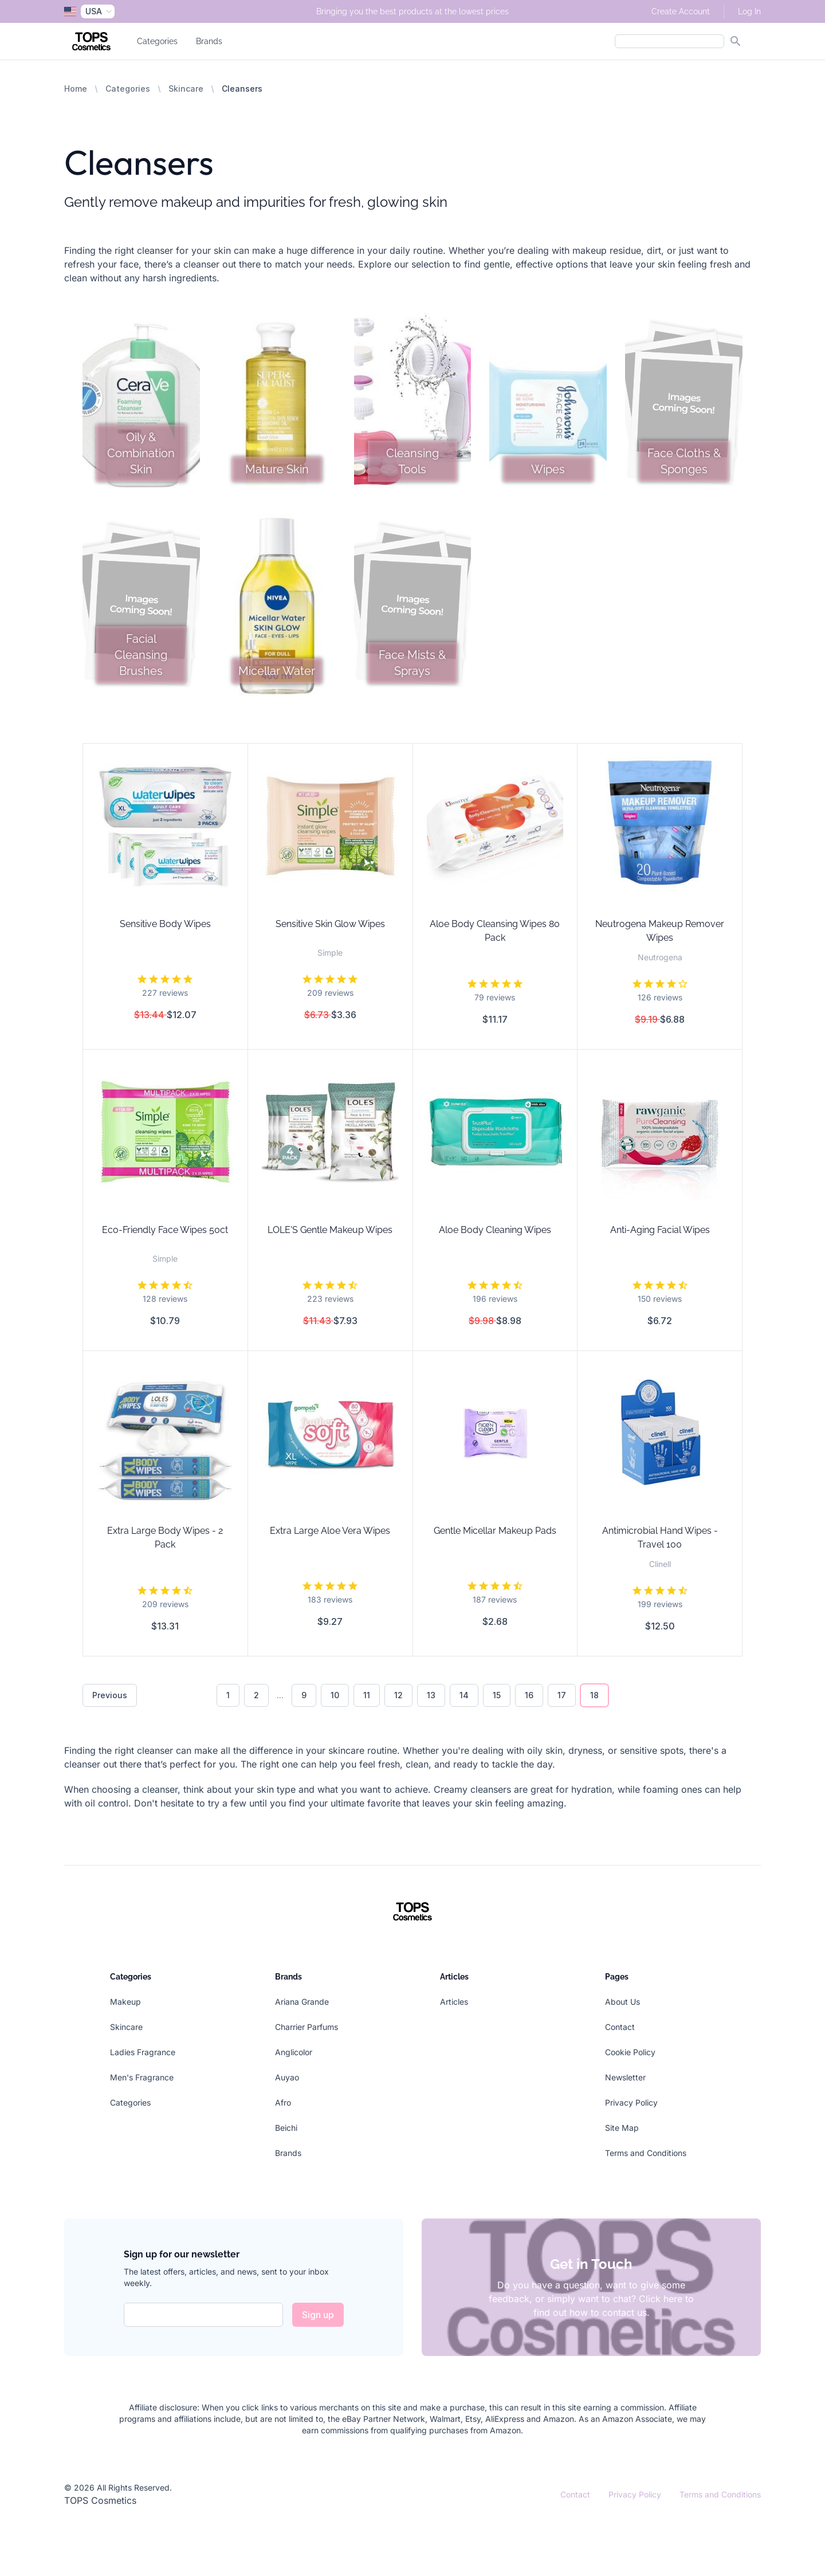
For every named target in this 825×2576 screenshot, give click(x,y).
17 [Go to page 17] (561, 1695)
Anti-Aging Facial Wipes (660, 1229)
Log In (749, 11)
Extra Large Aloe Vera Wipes (330, 1530)
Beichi (286, 2128)
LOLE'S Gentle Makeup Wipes (330, 1229)
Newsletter (625, 2077)
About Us (622, 2001)
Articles (454, 2001)
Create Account (680, 11)
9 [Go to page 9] (304, 1695)
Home (75, 88)
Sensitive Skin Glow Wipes (330, 923)
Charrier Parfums (306, 2027)
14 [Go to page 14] (464, 1695)
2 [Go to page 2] (256, 1695)
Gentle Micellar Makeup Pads (495, 1530)
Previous (109, 1695)
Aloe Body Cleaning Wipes (495, 1229)
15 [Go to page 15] (497, 1695)
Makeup (125, 2001)
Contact (620, 2027)
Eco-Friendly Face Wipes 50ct (165, 1229)
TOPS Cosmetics (100, 2500)
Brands (209, 41)
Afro (283, 2102)
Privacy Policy (631, 2102)
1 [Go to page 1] (228, 1695)
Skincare (185, 88)
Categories (157, 41)
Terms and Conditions (645, 2153)
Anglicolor (293, 2052)
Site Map (622, 2128)
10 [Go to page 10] (335, 1695)
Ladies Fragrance (142, 2052)
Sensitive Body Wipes (165, 923)
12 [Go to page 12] (398, 1695)
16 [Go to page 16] (529, 1695)
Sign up (318, 2314)
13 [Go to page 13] (431, 1695)
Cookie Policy (630, 2052)
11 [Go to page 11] (366, 1695)
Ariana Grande (302, 2001)
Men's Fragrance (142, 2077)
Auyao (287, 2077)
